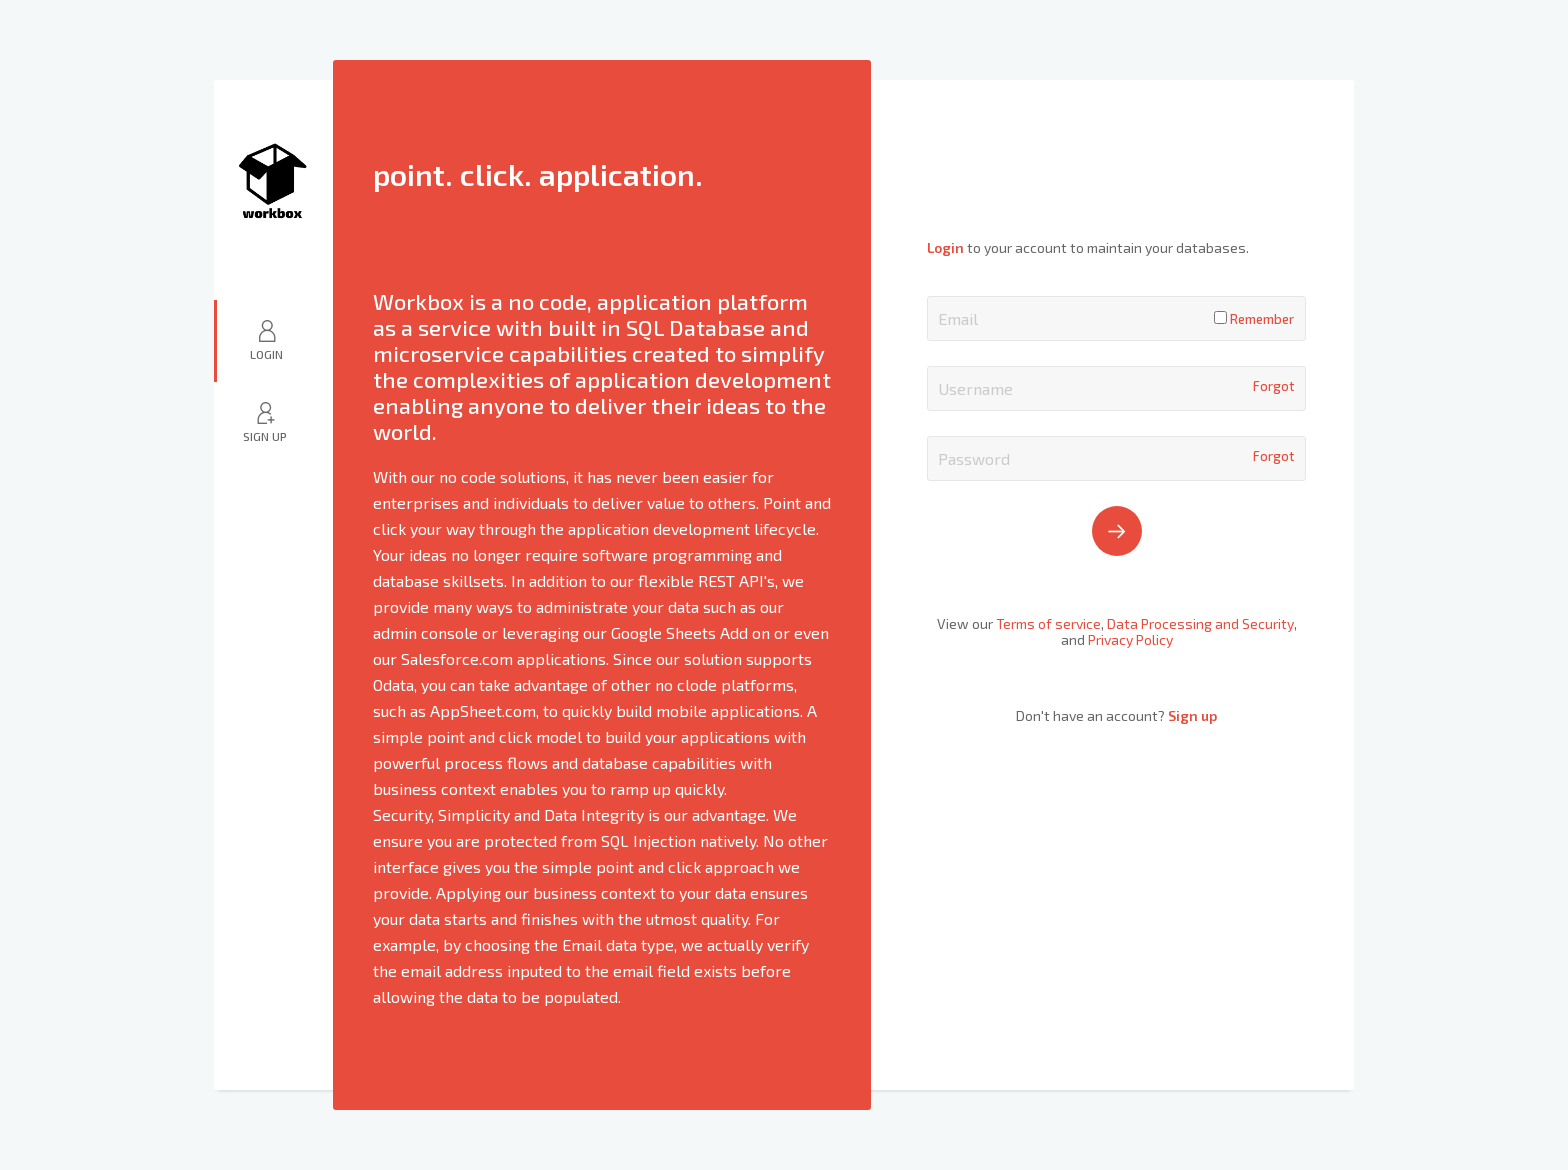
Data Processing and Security (1200, 623)
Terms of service (1048, 623)
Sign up (1192, 715)
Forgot (1273, 386)
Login (266, 354)
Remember (1254, 319)
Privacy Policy (1130, 639)
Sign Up (265, 436)
